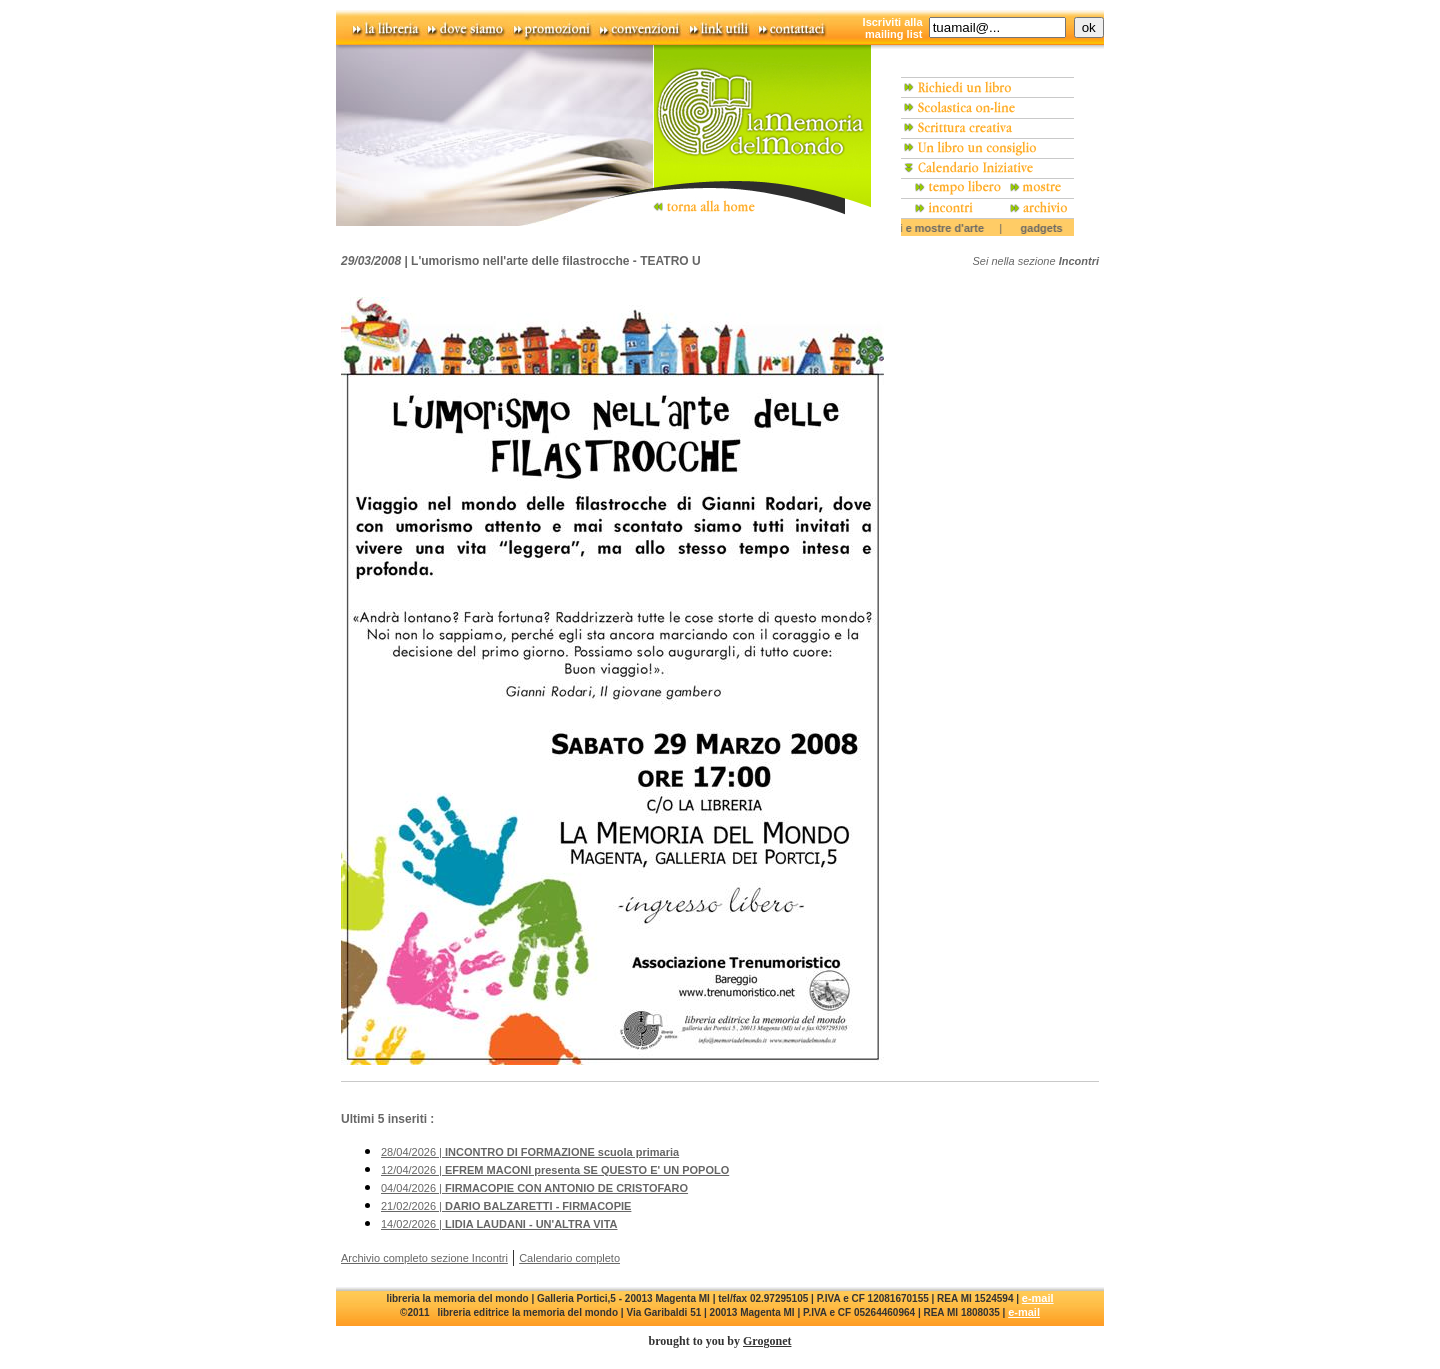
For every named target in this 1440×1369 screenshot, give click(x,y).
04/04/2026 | (534, 1188)
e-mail (1038, 1298)
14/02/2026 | (499, 1224)
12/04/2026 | (555, 1170)
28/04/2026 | (530, 1152)
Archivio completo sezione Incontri (424, 1258)
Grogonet (767, 1341)
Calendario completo (569, 1258)
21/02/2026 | (506, 1206)
